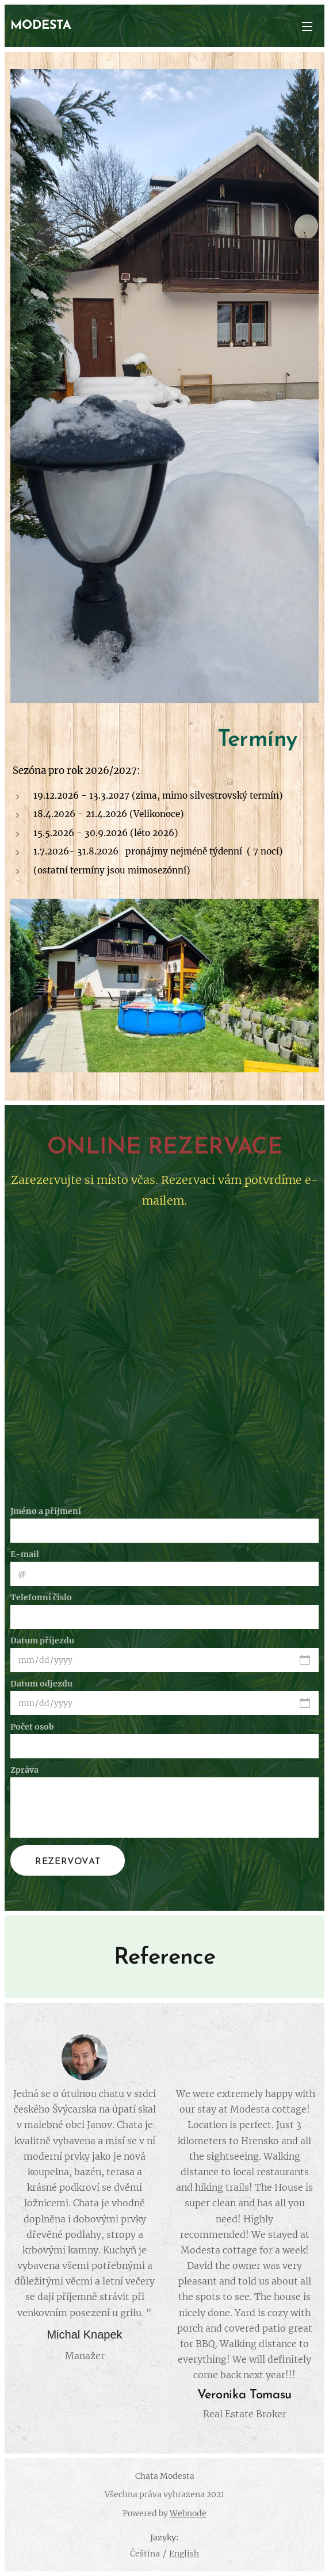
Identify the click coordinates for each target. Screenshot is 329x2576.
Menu (307, 26)
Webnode (188, 2513)
